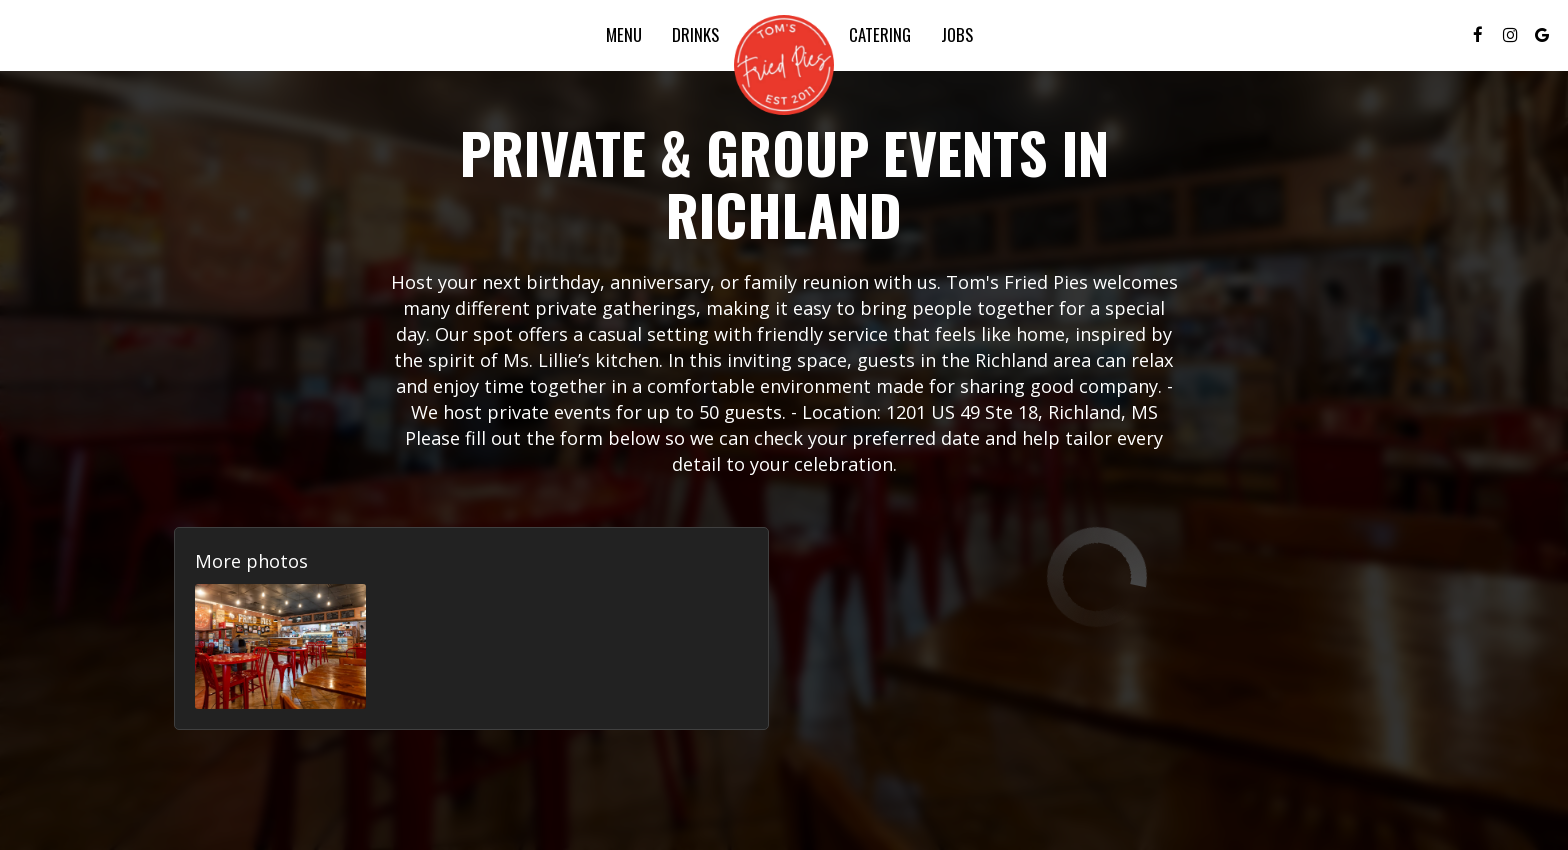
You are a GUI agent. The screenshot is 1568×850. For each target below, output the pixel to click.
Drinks (695, 35)
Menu (624, 35)
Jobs (957, 35)
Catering (880, 35)
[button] (280, 646)
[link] (784, 65)
